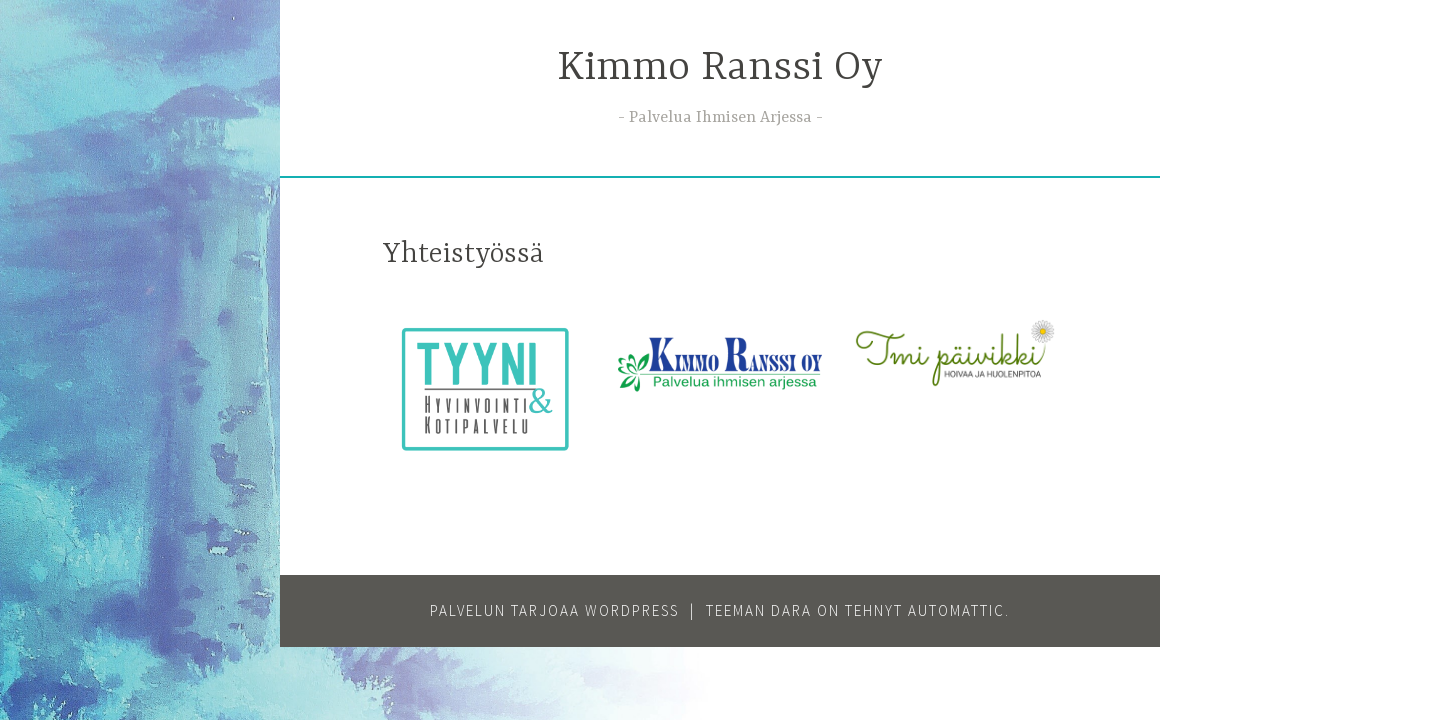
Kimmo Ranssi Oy (720, 68)
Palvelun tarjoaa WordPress (554, 610)
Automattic (956, 610)
